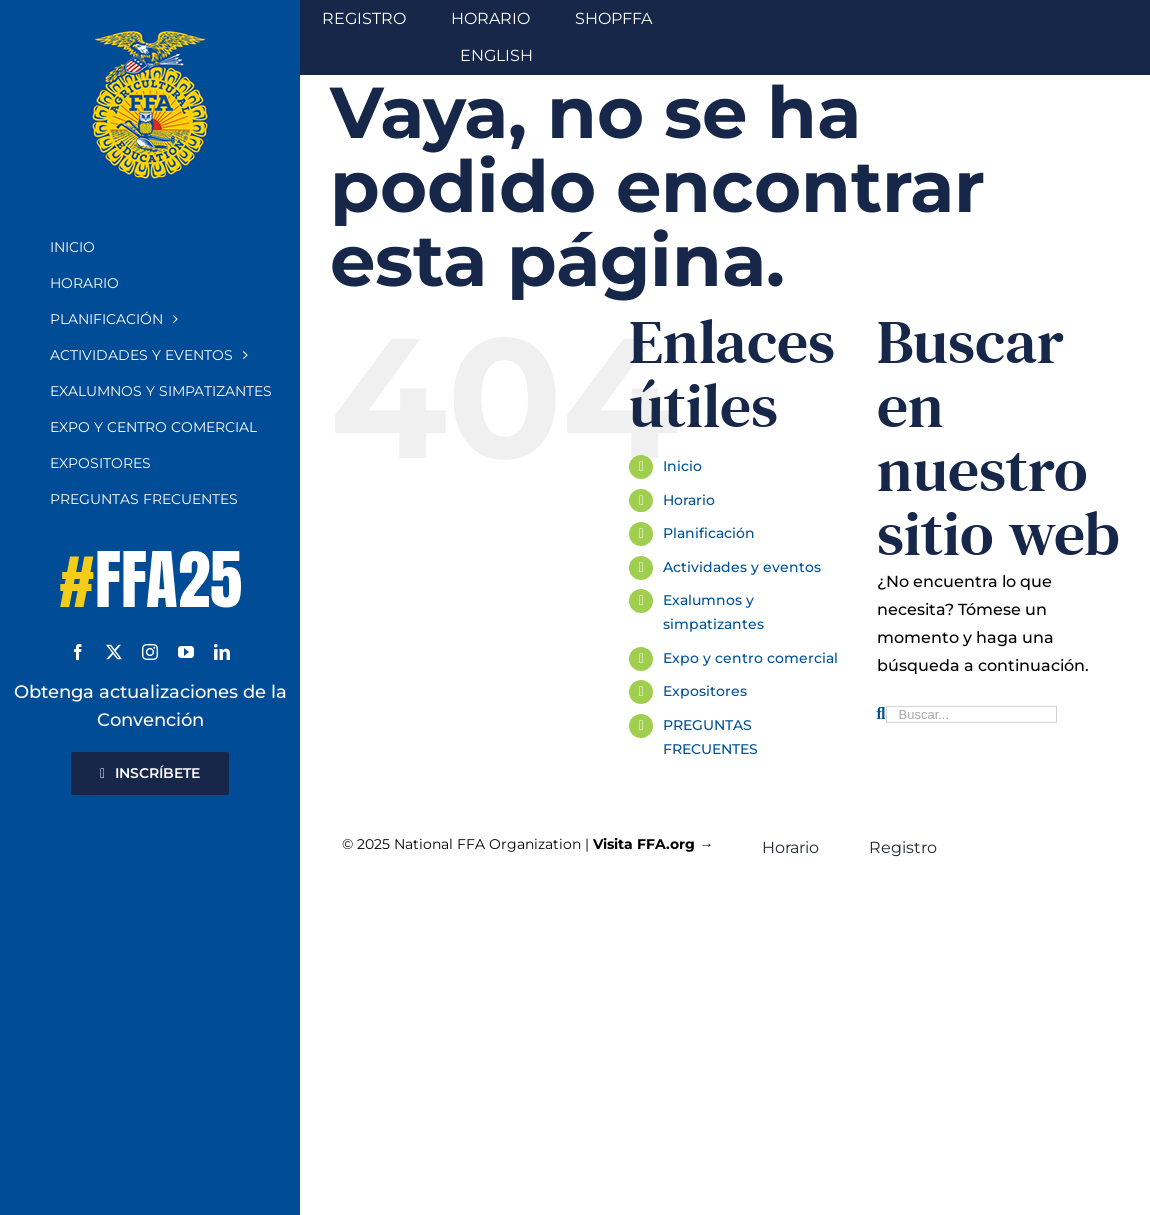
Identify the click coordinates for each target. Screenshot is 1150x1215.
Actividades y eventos (742, 567)
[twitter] (114, 652)
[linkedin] (222, 652)
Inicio (682, 466)
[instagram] (150, 652)
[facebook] (78, 652)
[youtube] (186, 652)
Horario (689, 500)
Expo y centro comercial (750, 658)
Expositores (705, 691)
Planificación (709, 533)
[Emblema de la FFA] (150, 37)
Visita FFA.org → (653, 844)
